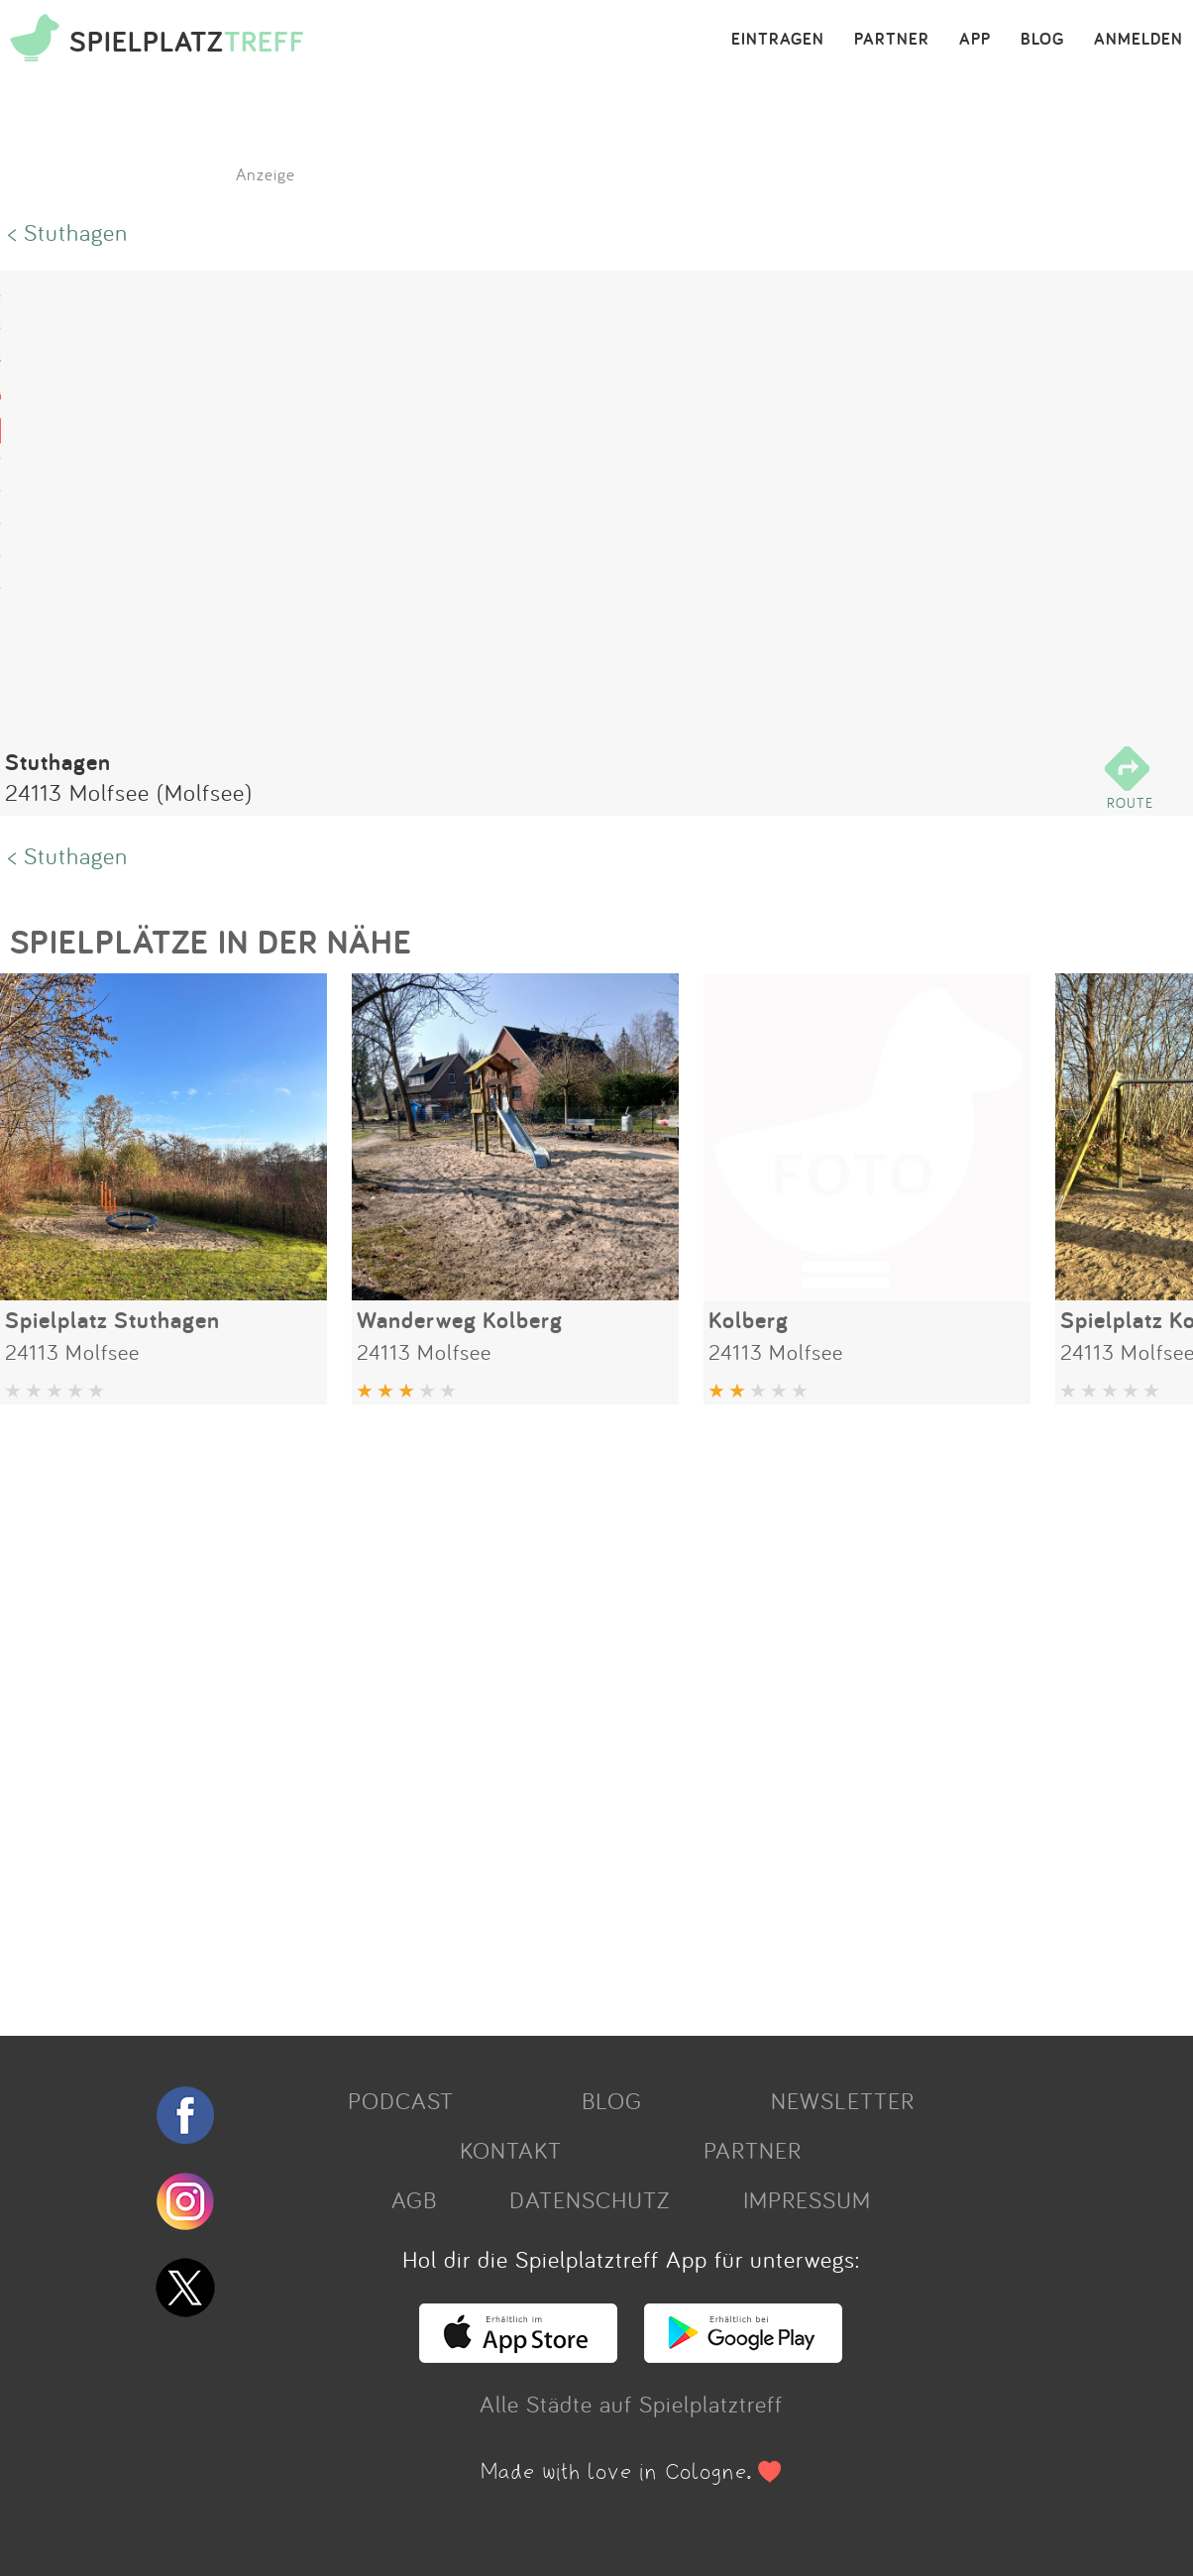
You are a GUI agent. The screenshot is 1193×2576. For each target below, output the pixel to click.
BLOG (1042, 40)
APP (975, 40)
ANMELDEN (1138, 40)
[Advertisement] (586, 1712)
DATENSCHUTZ (589, 2199)
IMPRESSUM (807, 2199)
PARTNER (891, 40)
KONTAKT (511, 2150)
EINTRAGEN (777, 40)
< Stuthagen (68, 232)
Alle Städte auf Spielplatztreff (631, 2403)
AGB (414, 2199)
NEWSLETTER (843, 2100)
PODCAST (401, 2100)
